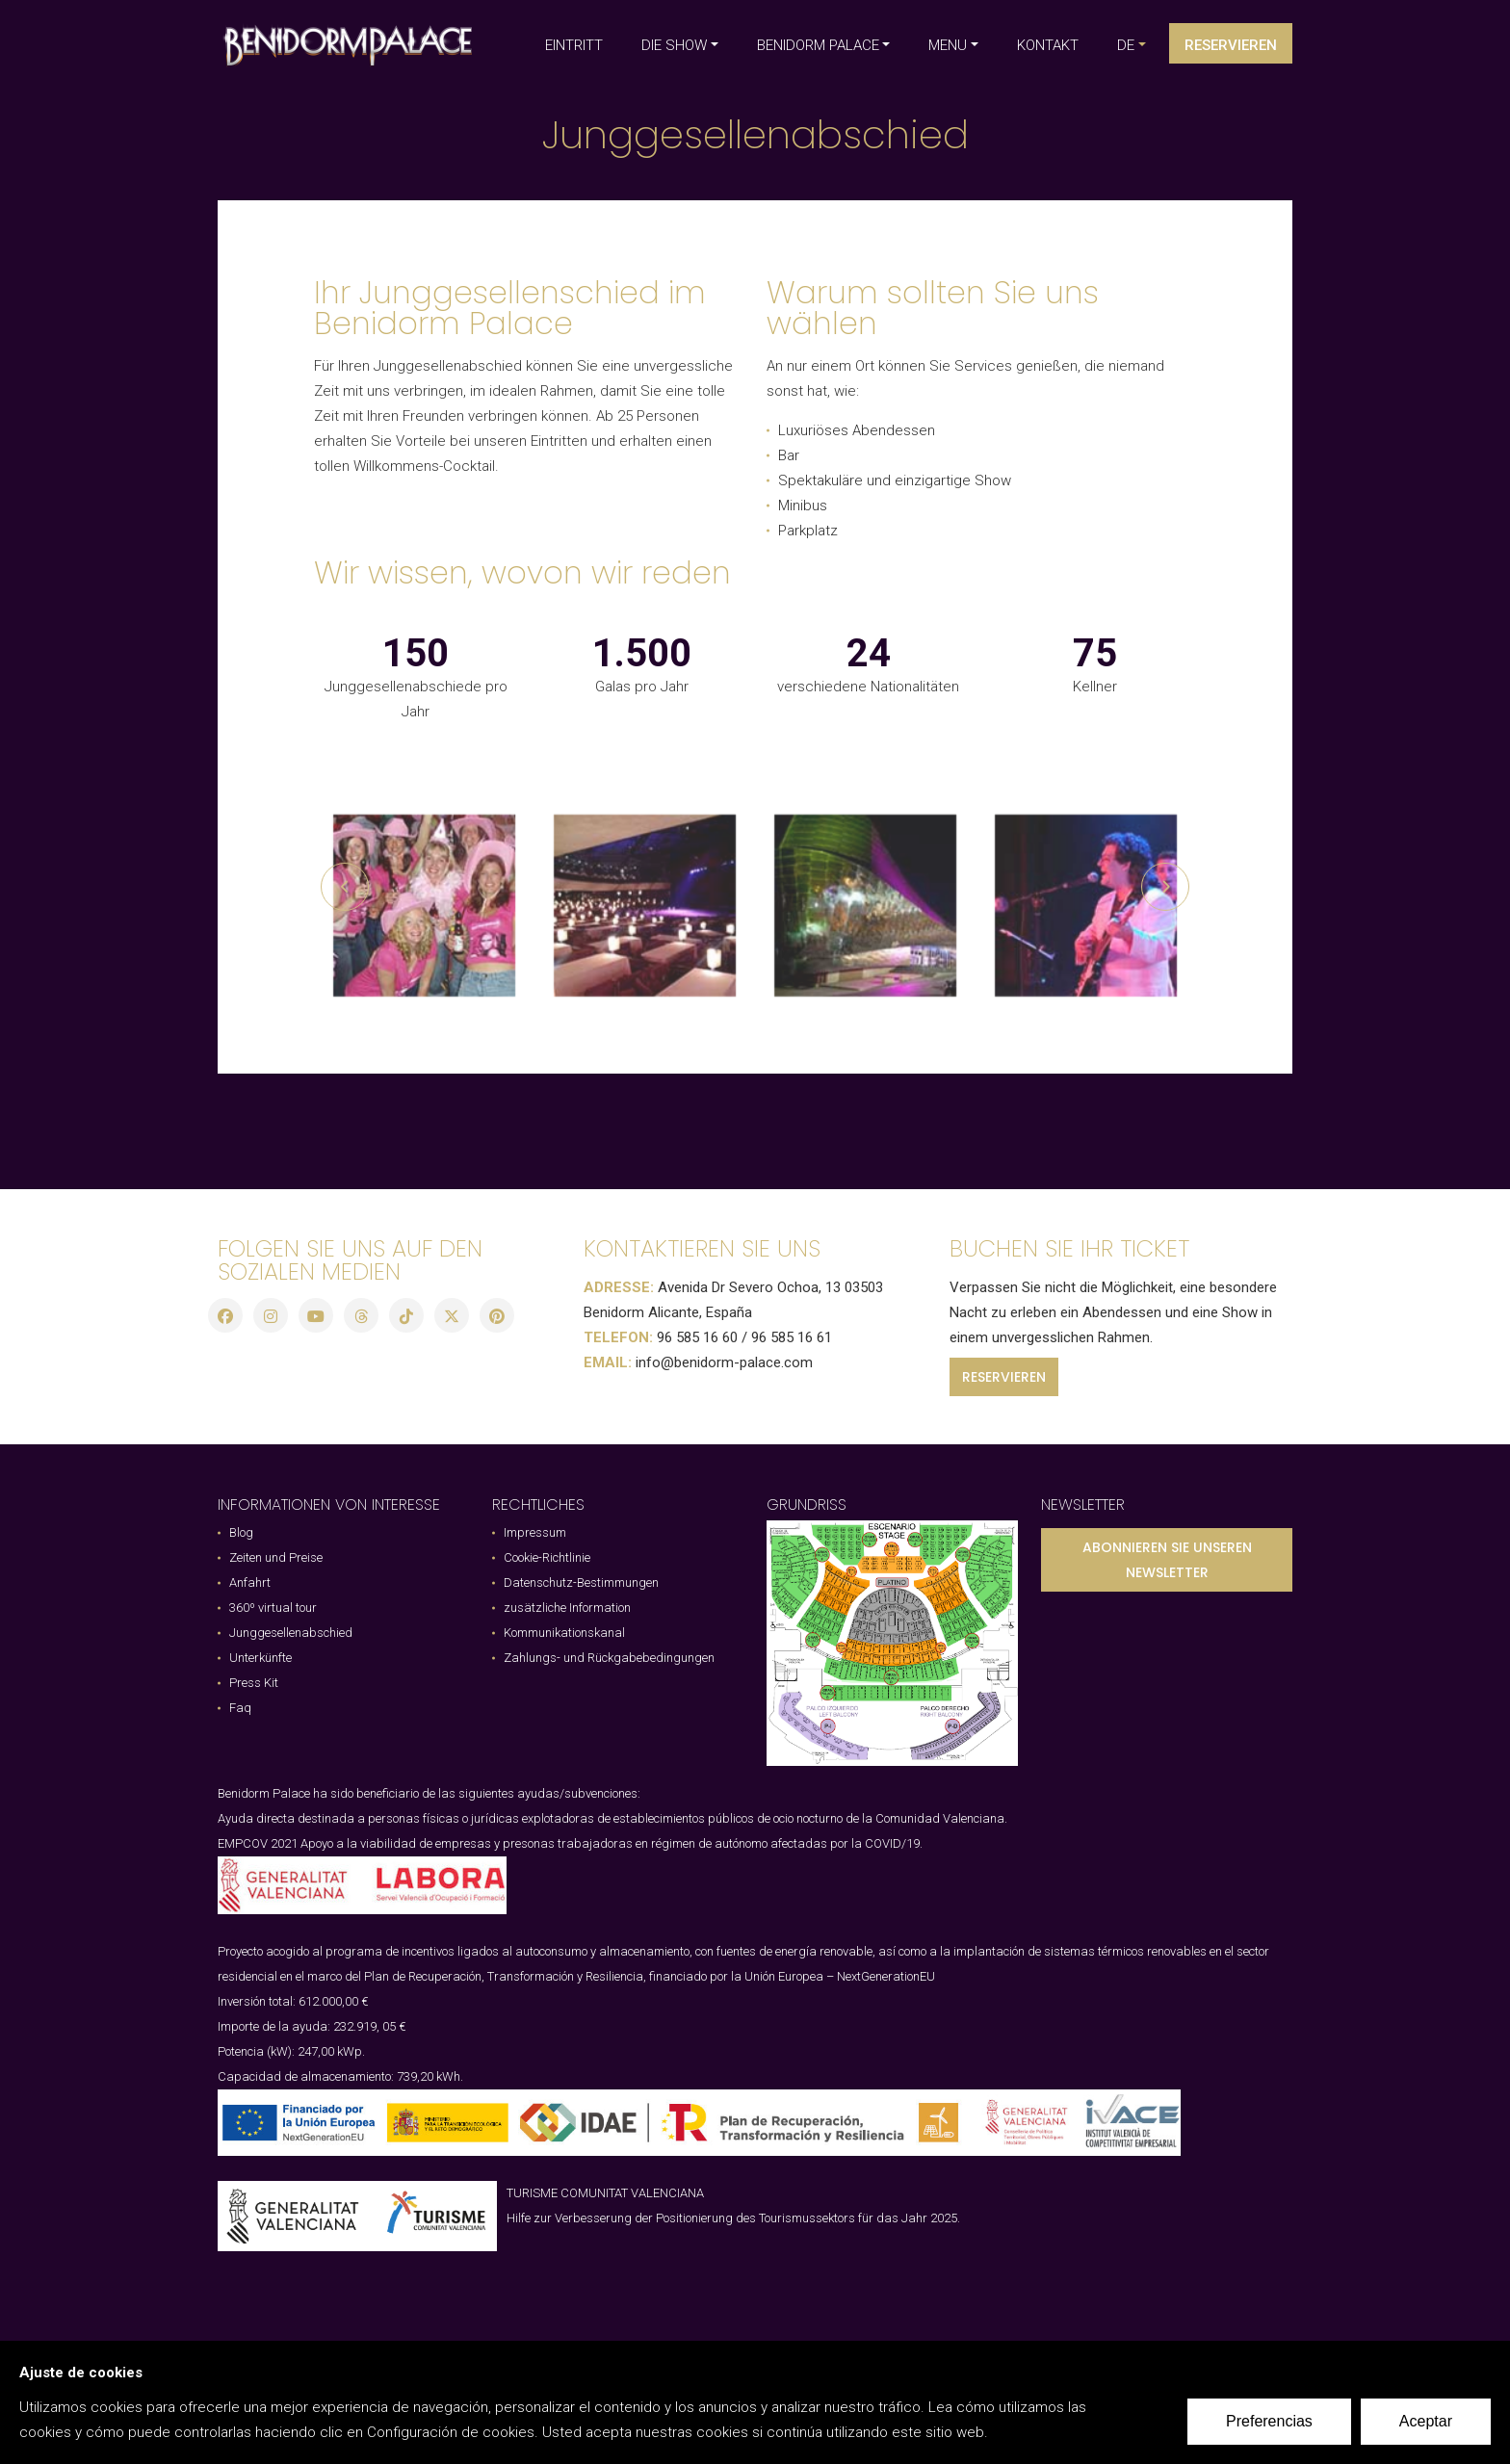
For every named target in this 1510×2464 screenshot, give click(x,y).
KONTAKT (1048, 45)
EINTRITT (574, 45)
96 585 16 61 (791, 1337)
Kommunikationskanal (564, 1632)
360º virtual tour (273, 1607)
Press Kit (253, 1682)
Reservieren (1231, 45)
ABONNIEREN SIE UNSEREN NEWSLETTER (1167, 1560)
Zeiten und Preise (276, 1557)
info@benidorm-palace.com (724, 1362)
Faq (240, 1707)
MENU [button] (947, 45)
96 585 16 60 (697, 1337)
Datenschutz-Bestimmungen (581, 1582)
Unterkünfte (260, 1657)
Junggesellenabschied (290, 1632)
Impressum (535, 1532)
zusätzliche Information (567, 1607)
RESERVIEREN (1004, 1377)
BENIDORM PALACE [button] (818, 45)
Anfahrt (250, 1582)
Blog (241, 1532)
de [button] (1125, 45)
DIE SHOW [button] (674, 45)
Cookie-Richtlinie (547, 1557)
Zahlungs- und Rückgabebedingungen (609, 1657)
